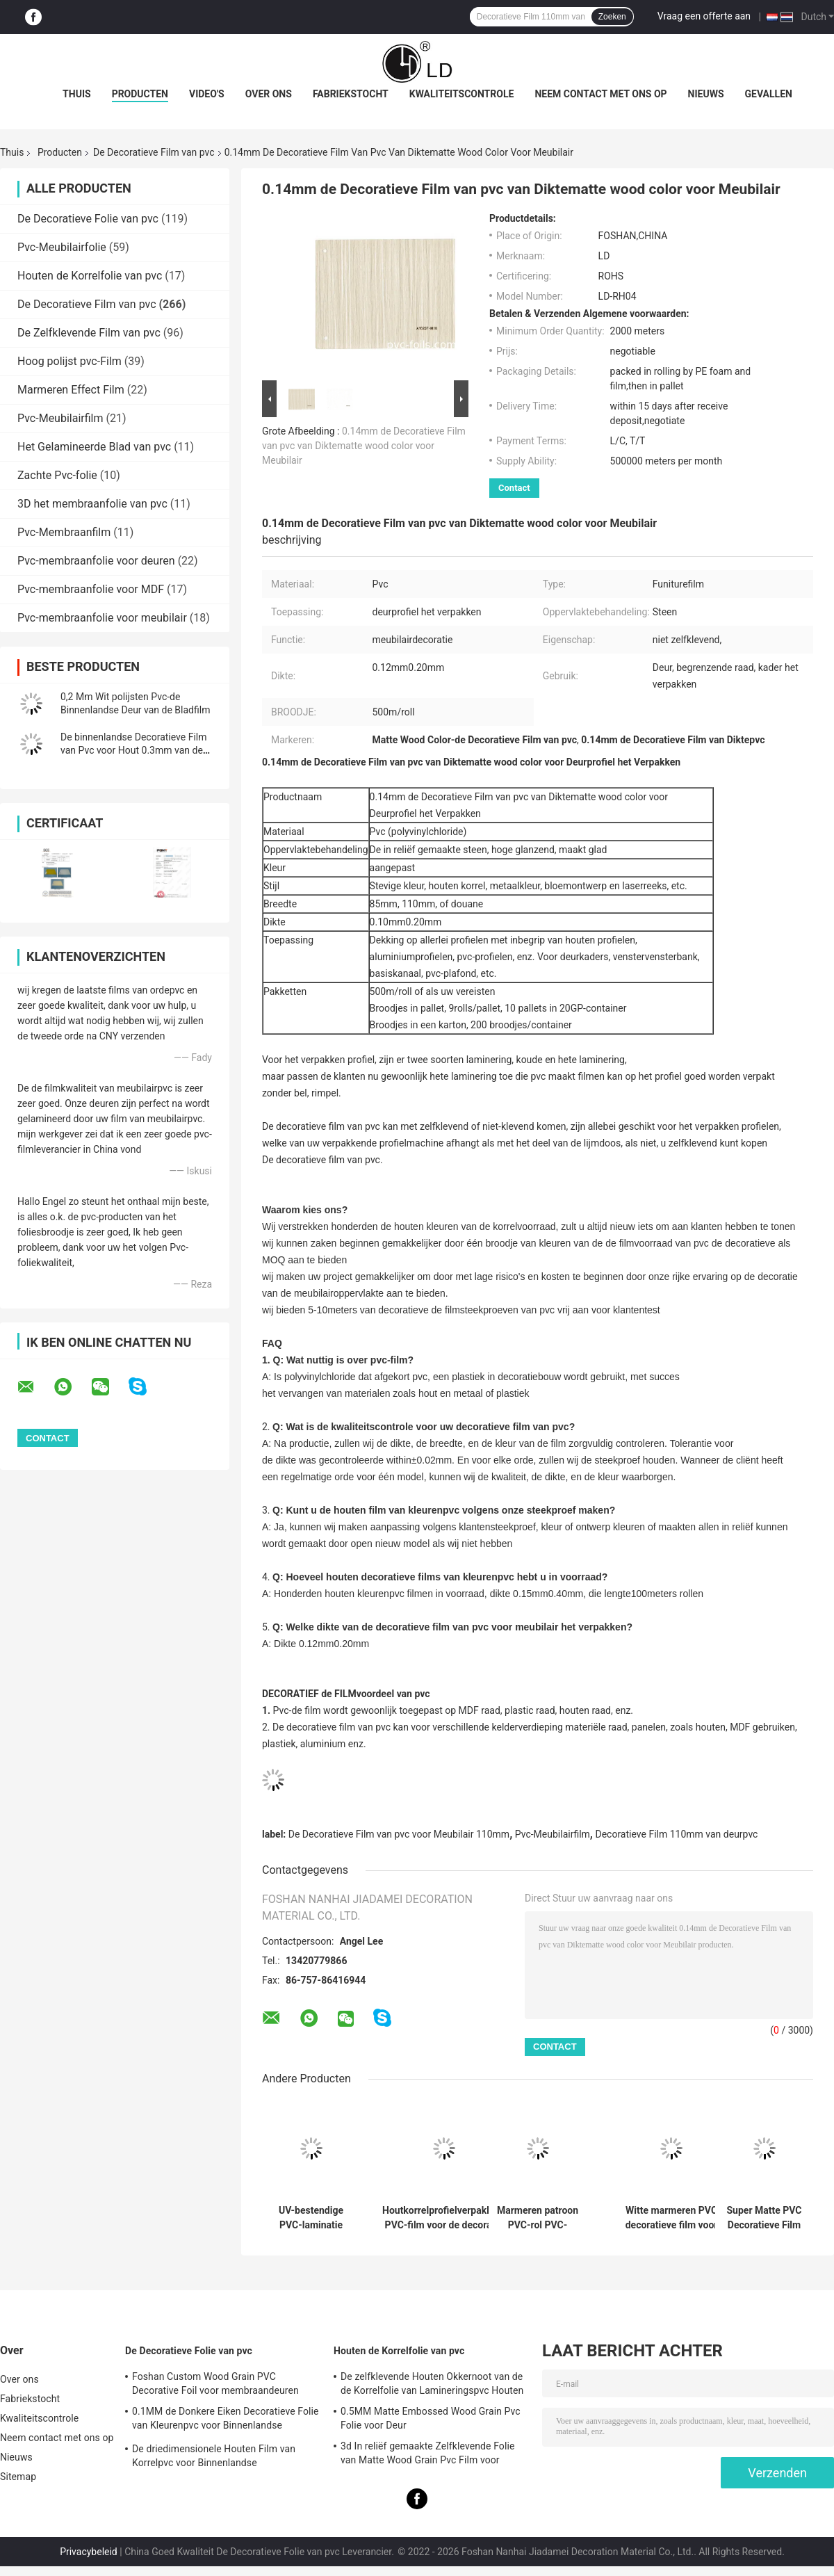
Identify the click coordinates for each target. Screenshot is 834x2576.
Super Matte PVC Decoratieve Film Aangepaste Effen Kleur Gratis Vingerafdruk (764, 2218)
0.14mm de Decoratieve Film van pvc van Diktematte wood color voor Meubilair (364, 446)
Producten (140, 93)
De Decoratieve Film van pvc (154, 152)
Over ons (268, 93)
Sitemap (18, 2476)
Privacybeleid (88, 2551)
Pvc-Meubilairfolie (61, 247)
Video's (206, 93)
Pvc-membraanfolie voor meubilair (102, 617)
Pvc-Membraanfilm (64, 532)
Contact (514, 488)
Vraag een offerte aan (704, 16)
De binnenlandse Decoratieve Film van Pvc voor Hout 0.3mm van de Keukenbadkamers (133, 750)
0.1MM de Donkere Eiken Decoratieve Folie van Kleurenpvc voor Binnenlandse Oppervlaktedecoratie (225, 2420)
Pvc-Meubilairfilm (60, 418)
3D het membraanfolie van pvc (92, 503)
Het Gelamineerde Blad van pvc (94, 446)
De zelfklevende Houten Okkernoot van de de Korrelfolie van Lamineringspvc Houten (432, 2383)
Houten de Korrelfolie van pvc (89, 275)
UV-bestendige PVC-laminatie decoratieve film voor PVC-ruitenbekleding (311, 2218)
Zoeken (612, 17)
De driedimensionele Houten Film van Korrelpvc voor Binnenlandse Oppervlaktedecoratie (213, 2457)
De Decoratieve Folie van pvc (87, 218)
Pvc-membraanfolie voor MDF (90, 589)
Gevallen (768, 93)
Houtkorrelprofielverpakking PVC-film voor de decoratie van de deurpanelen (443, 2218)
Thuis (77, 93)
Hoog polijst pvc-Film (69, 361)
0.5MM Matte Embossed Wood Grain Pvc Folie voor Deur (431, 2418)
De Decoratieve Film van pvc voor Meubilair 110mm (398, 1834)
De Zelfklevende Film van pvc (89, 332)
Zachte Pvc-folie (57, 475)
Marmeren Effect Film (70, 389)
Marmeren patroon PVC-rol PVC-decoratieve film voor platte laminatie (537, 2218)
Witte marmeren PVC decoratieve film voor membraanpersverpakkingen (671, 2218)
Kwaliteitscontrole (461, 93)
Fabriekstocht (351, 93)
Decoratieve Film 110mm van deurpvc (676, 1834)
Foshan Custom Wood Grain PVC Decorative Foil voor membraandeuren (215, 2383)
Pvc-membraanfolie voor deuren (96, 560)
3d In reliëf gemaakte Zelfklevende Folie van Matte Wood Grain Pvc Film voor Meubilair (427, 2455)
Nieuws (706, 93)
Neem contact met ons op (600, 93)
